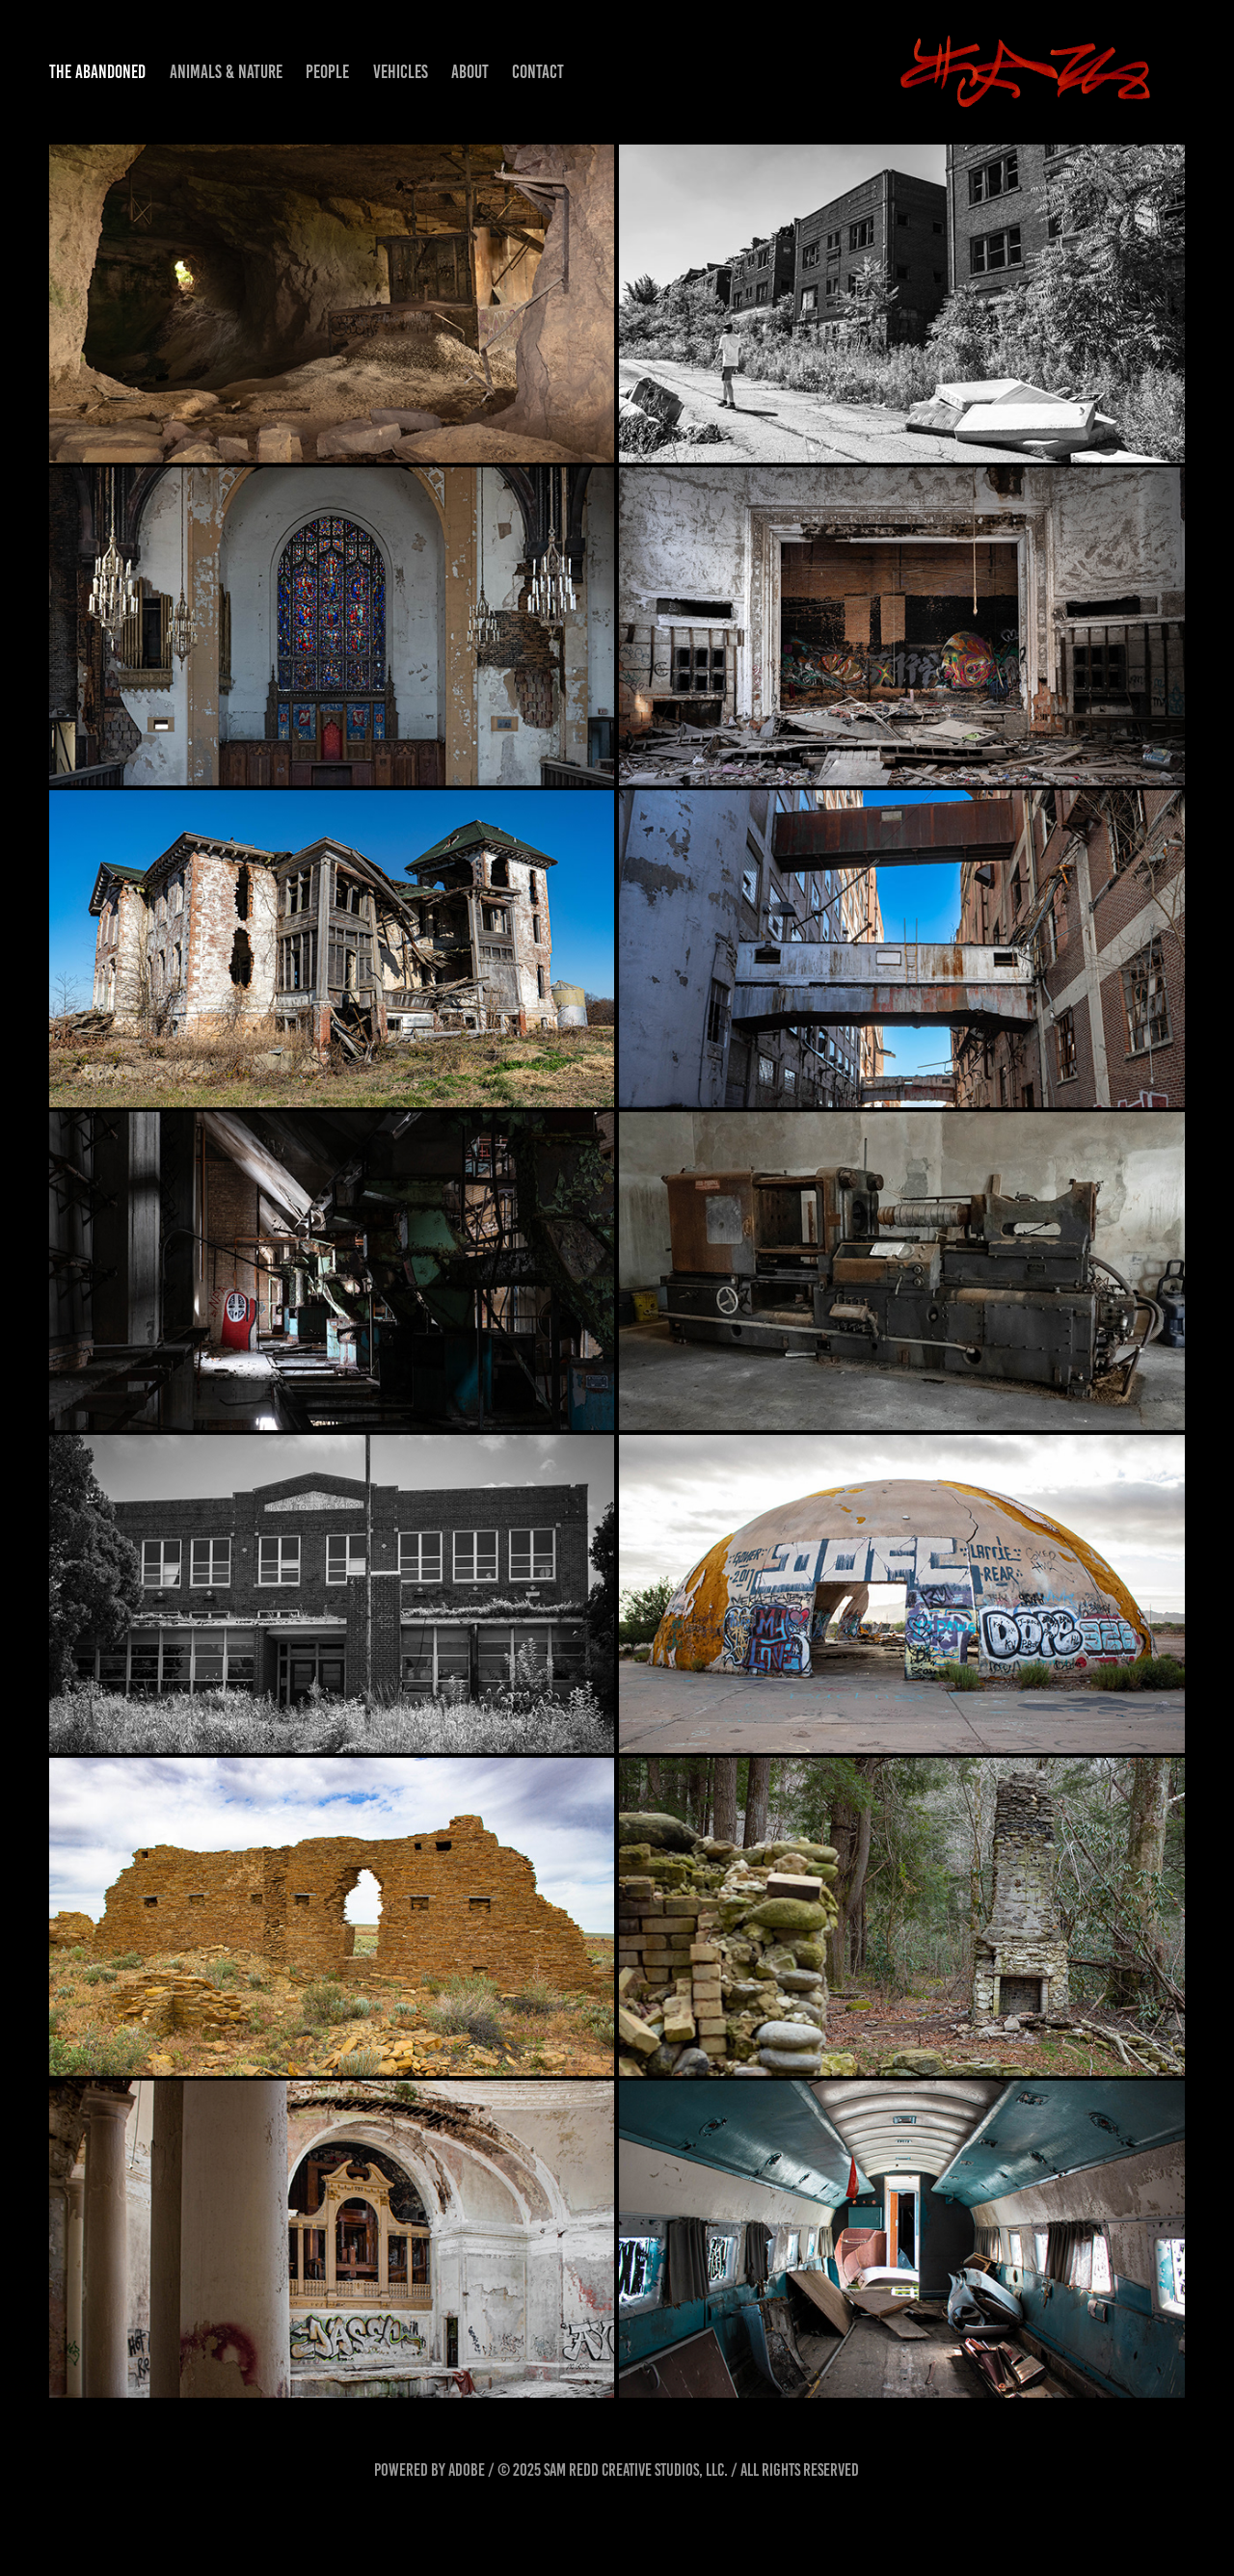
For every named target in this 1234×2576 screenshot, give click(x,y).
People (327, 72)
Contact (538, 72)
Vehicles (400, 72)
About (470, 72)
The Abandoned (97, 72)
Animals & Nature (226, 72)
